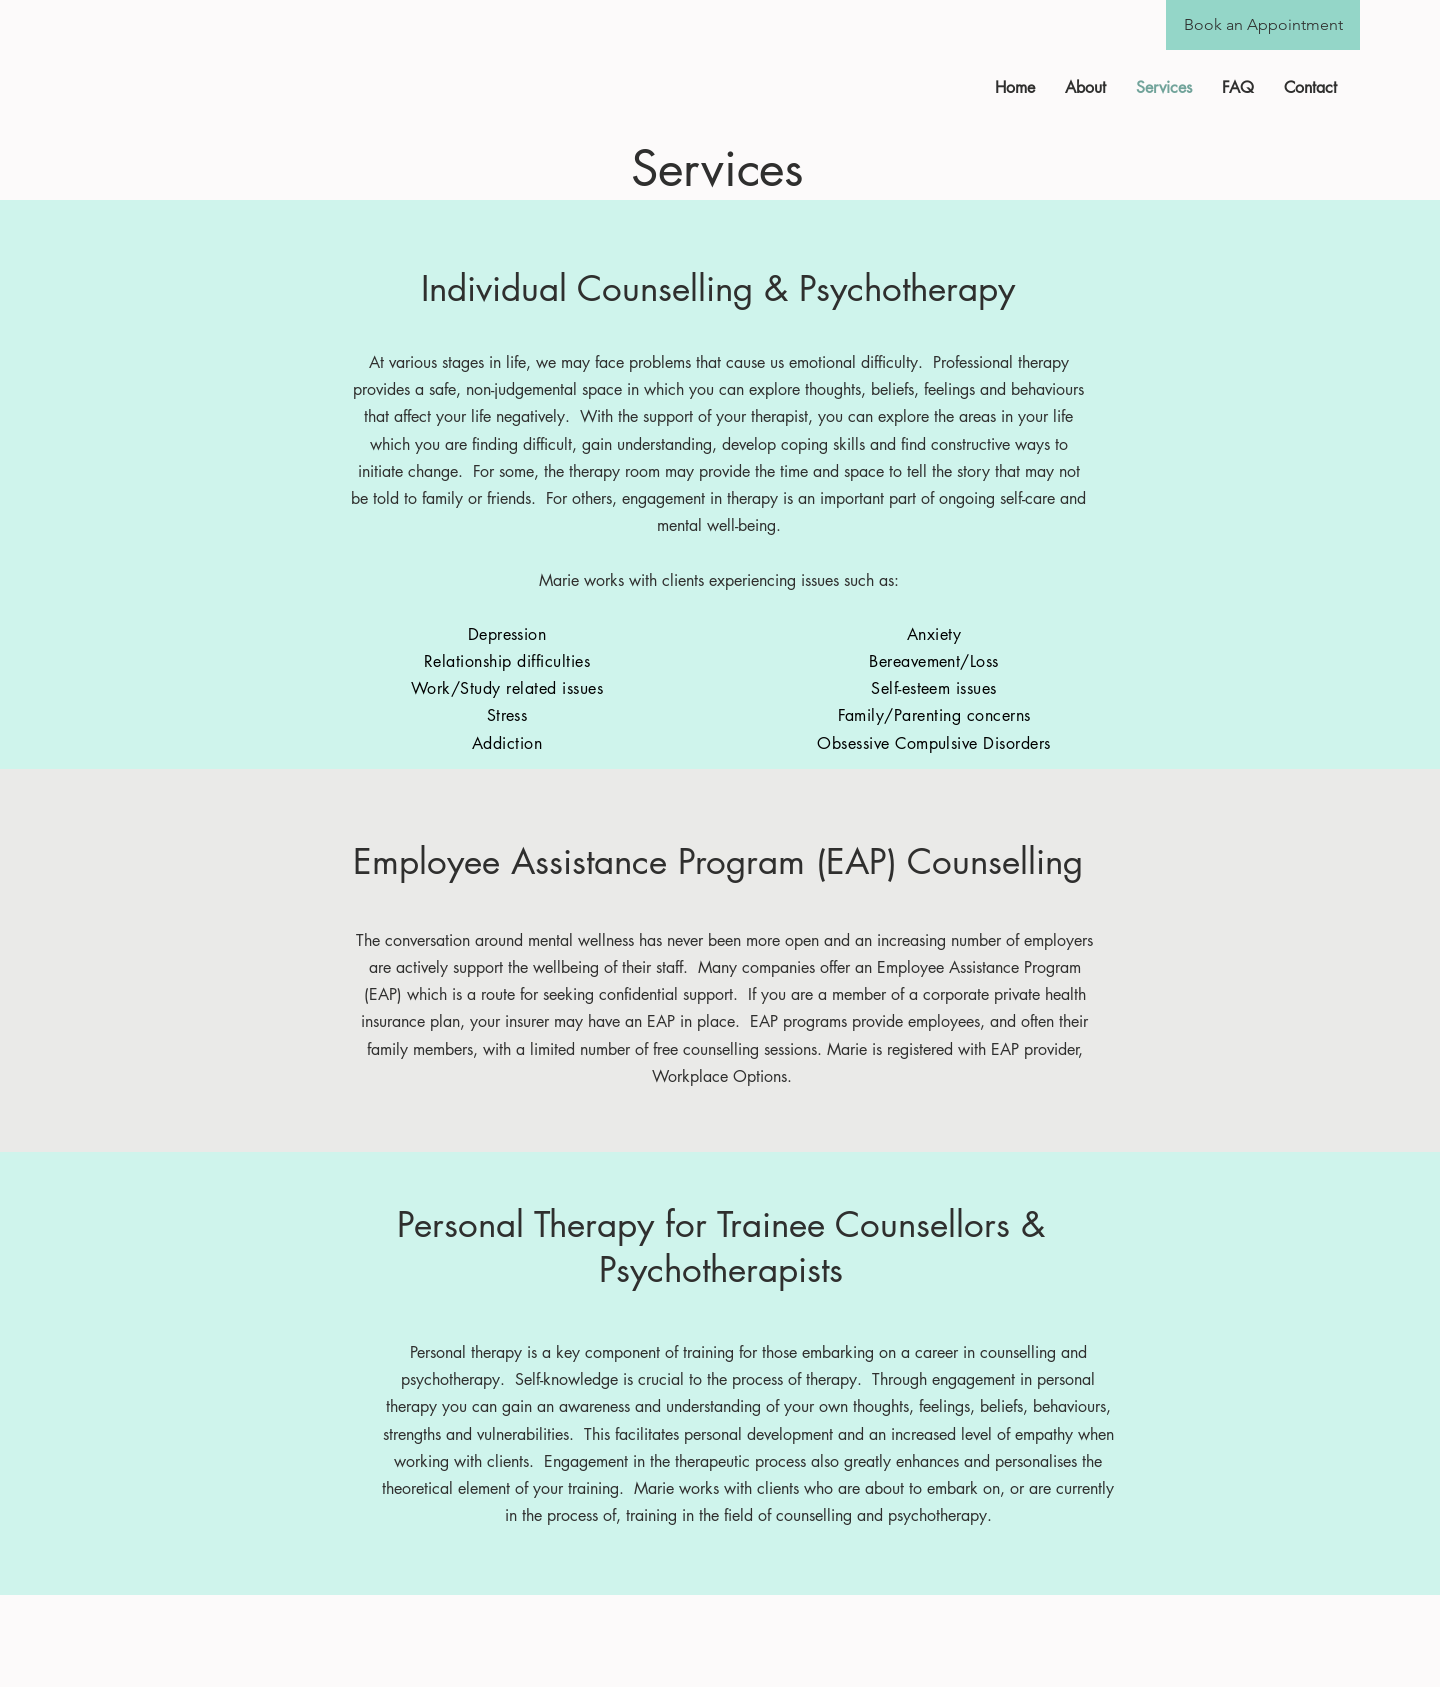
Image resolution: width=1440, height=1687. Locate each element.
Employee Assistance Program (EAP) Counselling (718, 861)
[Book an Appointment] (1263, 25)
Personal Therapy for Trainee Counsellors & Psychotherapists (721, 1247)
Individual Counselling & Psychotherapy (718, 288)
